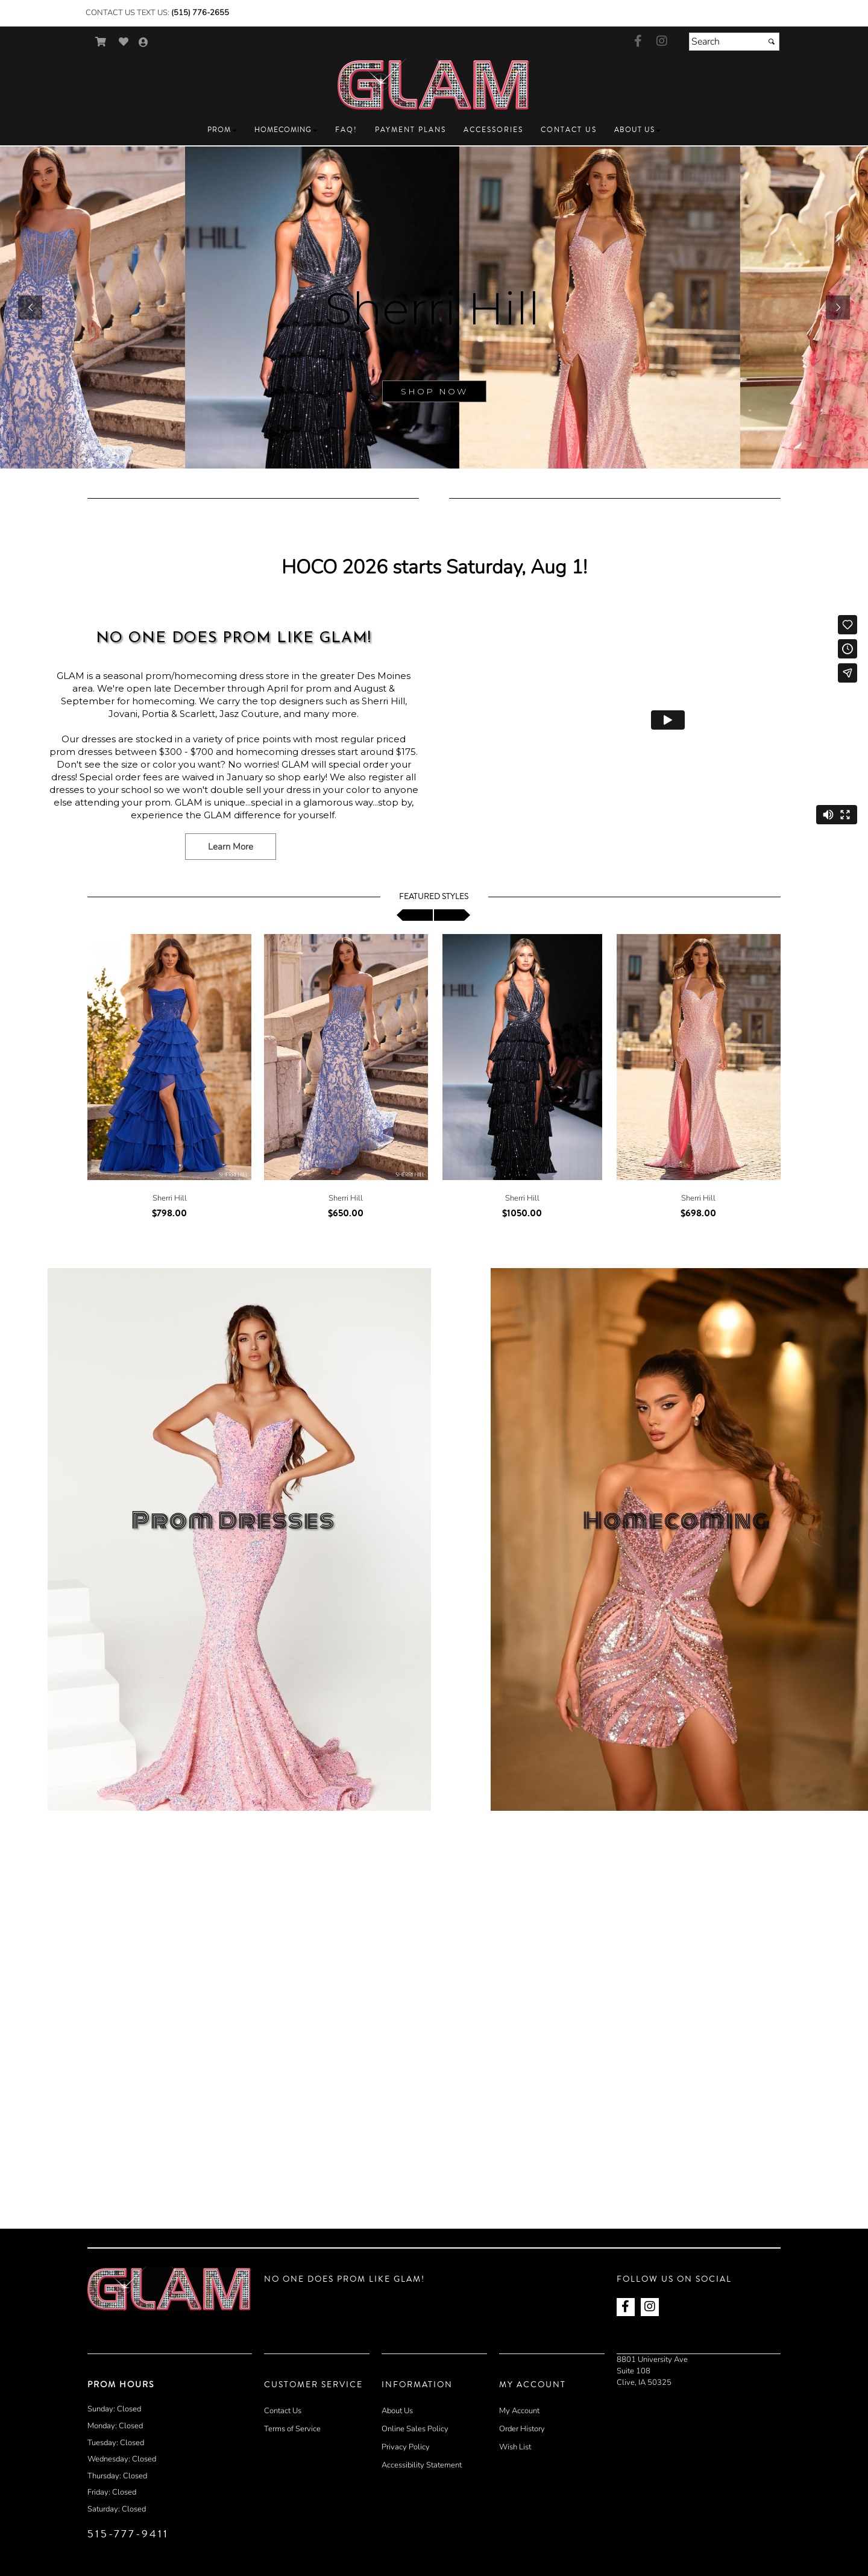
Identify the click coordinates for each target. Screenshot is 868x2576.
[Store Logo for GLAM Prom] (434, 84)
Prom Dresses (233, 1520)
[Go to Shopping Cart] (101, 42)
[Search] (734, 42)
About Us (397, 2410)
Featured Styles (433, 897)
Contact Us (282, 2410)
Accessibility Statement (422, 2465)
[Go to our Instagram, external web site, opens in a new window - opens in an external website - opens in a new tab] (662, 42)
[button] (222, 130)
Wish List (515, 2447)
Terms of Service (292, 2428)
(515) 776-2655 (200, 12)
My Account (519, 2410)
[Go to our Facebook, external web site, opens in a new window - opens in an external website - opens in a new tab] (638, 42)
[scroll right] (452, 915)
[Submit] (772, 42)
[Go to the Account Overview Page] (143, 43)
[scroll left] (415, 915)
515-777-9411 (128, 2534)
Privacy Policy (406, 2447)
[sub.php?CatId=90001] (434, 308)
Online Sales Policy (415, 2428)
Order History (522, 2428)
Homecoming (676, 1520)
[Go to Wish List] (123, 42)
